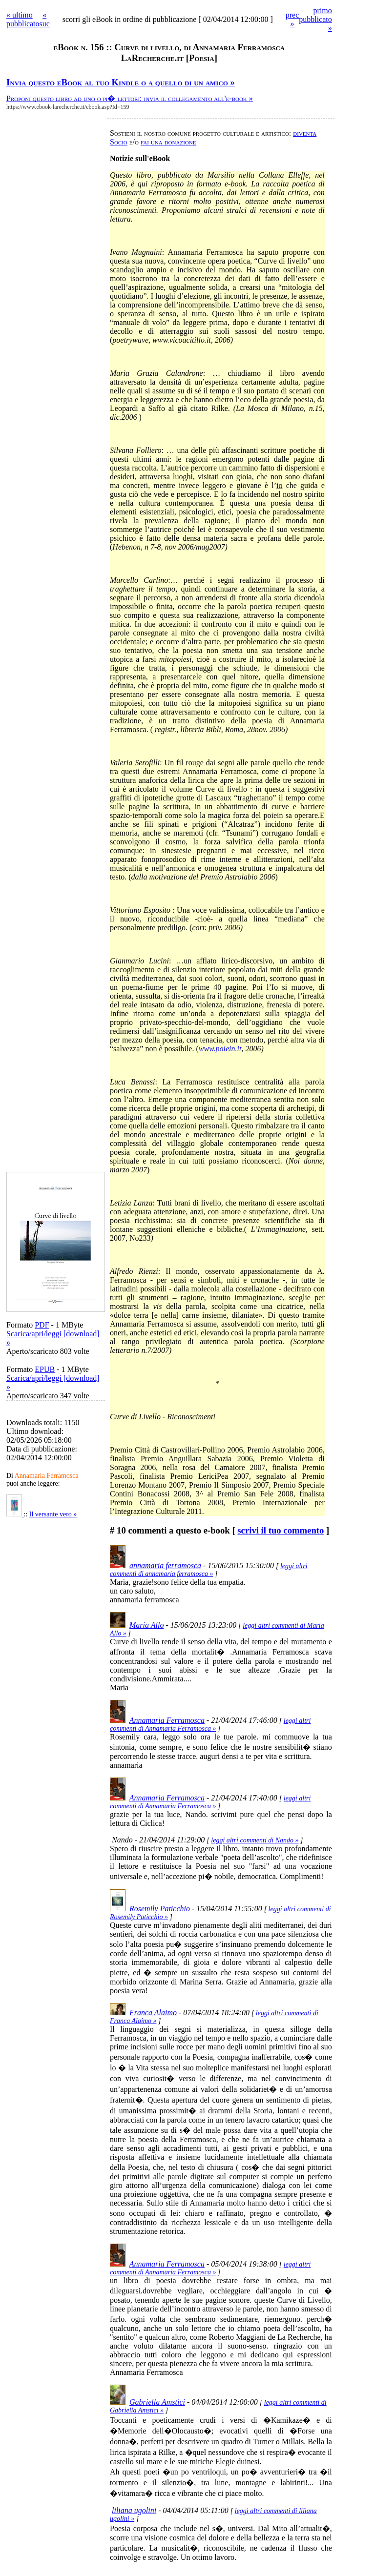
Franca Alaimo (153, 2012)
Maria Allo (146, 1625)
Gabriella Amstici (157, 2402)
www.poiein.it (220, 1048)
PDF (42, 1325)
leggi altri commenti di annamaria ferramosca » (209, 1569)
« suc (45, 19)
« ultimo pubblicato (23, 19)
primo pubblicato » (315, 19)
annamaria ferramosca (165, 1565)
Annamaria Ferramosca (167, 1720)
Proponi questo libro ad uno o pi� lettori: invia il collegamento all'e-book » (129, 98)
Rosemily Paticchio (159, 1908)
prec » (292, 19)
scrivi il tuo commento (280, 1530)
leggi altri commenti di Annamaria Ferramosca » (210, 1724)
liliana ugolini (134, 2510)
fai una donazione (168, 142)
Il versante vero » (53, 1514)
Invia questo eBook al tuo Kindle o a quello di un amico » (120, 82)
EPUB (45, 1369)
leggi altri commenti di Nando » (254, 1840)
